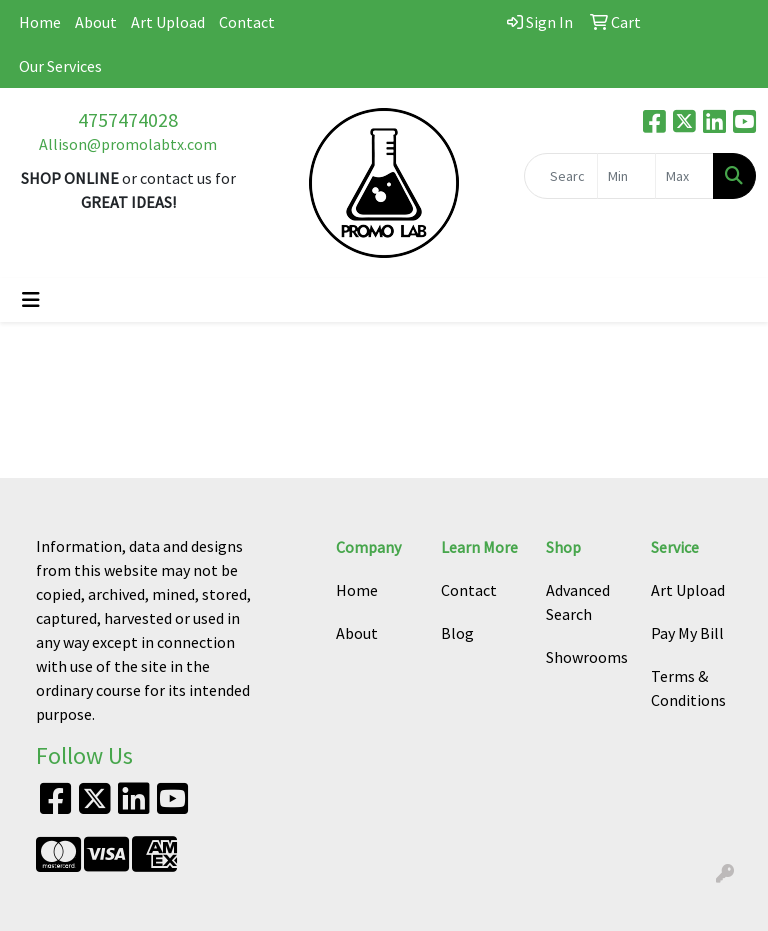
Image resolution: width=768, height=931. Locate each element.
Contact (247, 22)
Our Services (60, 66)
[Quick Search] (561, 176)
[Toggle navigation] (31, 300)
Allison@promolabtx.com (128, 144)
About (96, 22)
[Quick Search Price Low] (626, 176)
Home (40, 22)
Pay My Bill (687, 633)
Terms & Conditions (688, 688)
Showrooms (586, 657)
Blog (457, 633)
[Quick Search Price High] (684, 176)
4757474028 (128, 119)
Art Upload (168, 22)
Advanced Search (578, 602)
